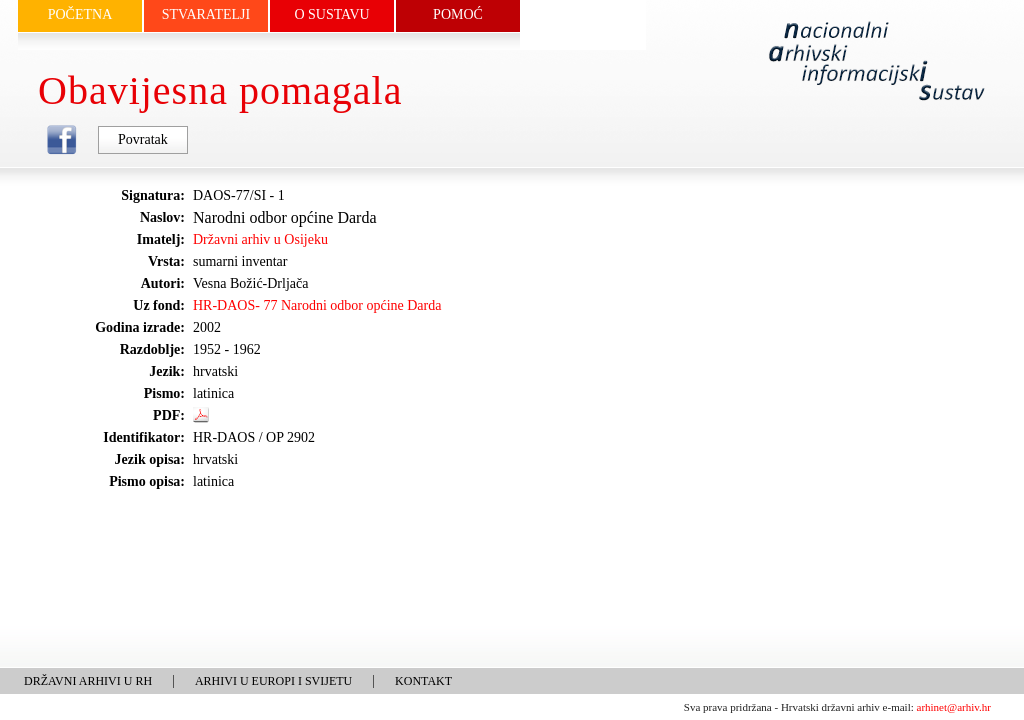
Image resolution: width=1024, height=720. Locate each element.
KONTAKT (423, 681)
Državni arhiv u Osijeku (260, 239)
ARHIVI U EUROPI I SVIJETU (273, 681)
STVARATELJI (206, 14)
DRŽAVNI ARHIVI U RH (88, 681)
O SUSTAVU (331, 14)
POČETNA (80, 14)
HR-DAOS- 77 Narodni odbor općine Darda (317, 305)
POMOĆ (458, 14)
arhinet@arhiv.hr (954, 707)
